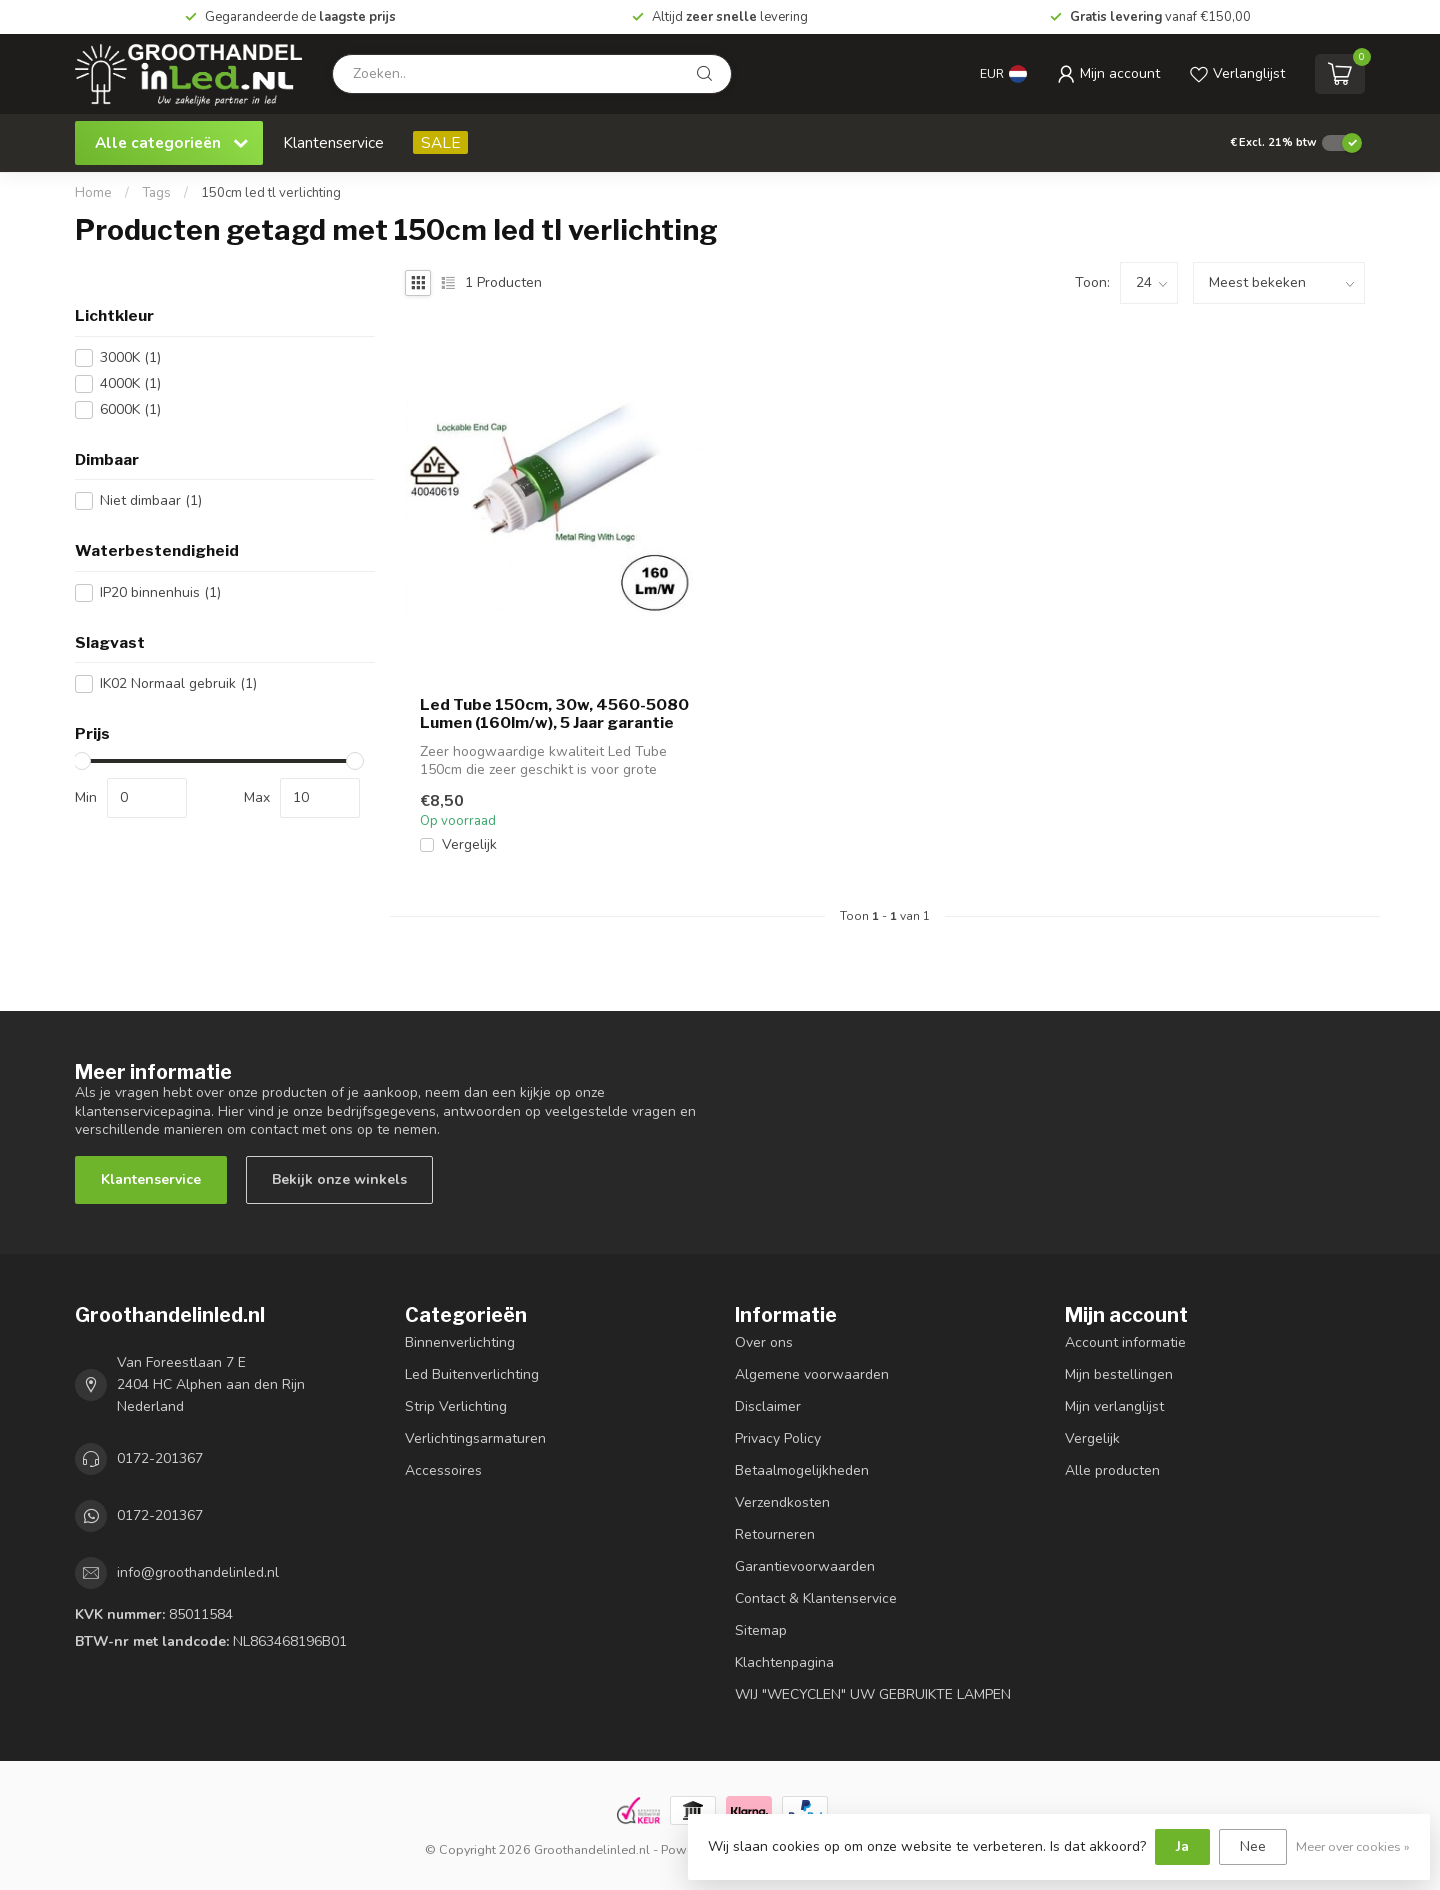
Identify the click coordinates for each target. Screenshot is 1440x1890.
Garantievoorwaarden (805, 1566)
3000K (130, 357)
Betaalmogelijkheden (802, 1470)
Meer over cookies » (1353, 1846)
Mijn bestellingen (1119, 1374)
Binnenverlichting (460, 1342)
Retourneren (775, 1534)
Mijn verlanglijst (1114, 1406)
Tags (156, 193)
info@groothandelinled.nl (198, 1572)
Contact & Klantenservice (816, 1598)
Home (93, 193)
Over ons (764, 1342)
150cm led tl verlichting (271, 193)
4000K (130, 383)
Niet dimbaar (151, 500)
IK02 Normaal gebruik (178, 683)
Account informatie (1125, 1342)
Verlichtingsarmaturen (475, 1438)
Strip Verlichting (456, 1406)
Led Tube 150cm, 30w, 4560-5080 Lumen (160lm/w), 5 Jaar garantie (554, 714)
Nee (1253, 1846)
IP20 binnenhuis (160, 592)
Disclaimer (768, 1406)
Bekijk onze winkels (339, 1179)
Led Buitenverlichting (472, 1374)
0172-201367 (160, 1458)
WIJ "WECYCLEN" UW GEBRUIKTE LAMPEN (873, 1694)
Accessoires (443, 1470)
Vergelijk (469, 844)
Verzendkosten (782, 1502)
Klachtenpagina (784, 1662)
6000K (130, 409)
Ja (1182, 1846)
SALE (440, 142)
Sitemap (761, 1630)
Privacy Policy (778, 1438)
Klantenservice (333, 142)
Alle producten (1112, 1470)
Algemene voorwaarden (812, 1374)
